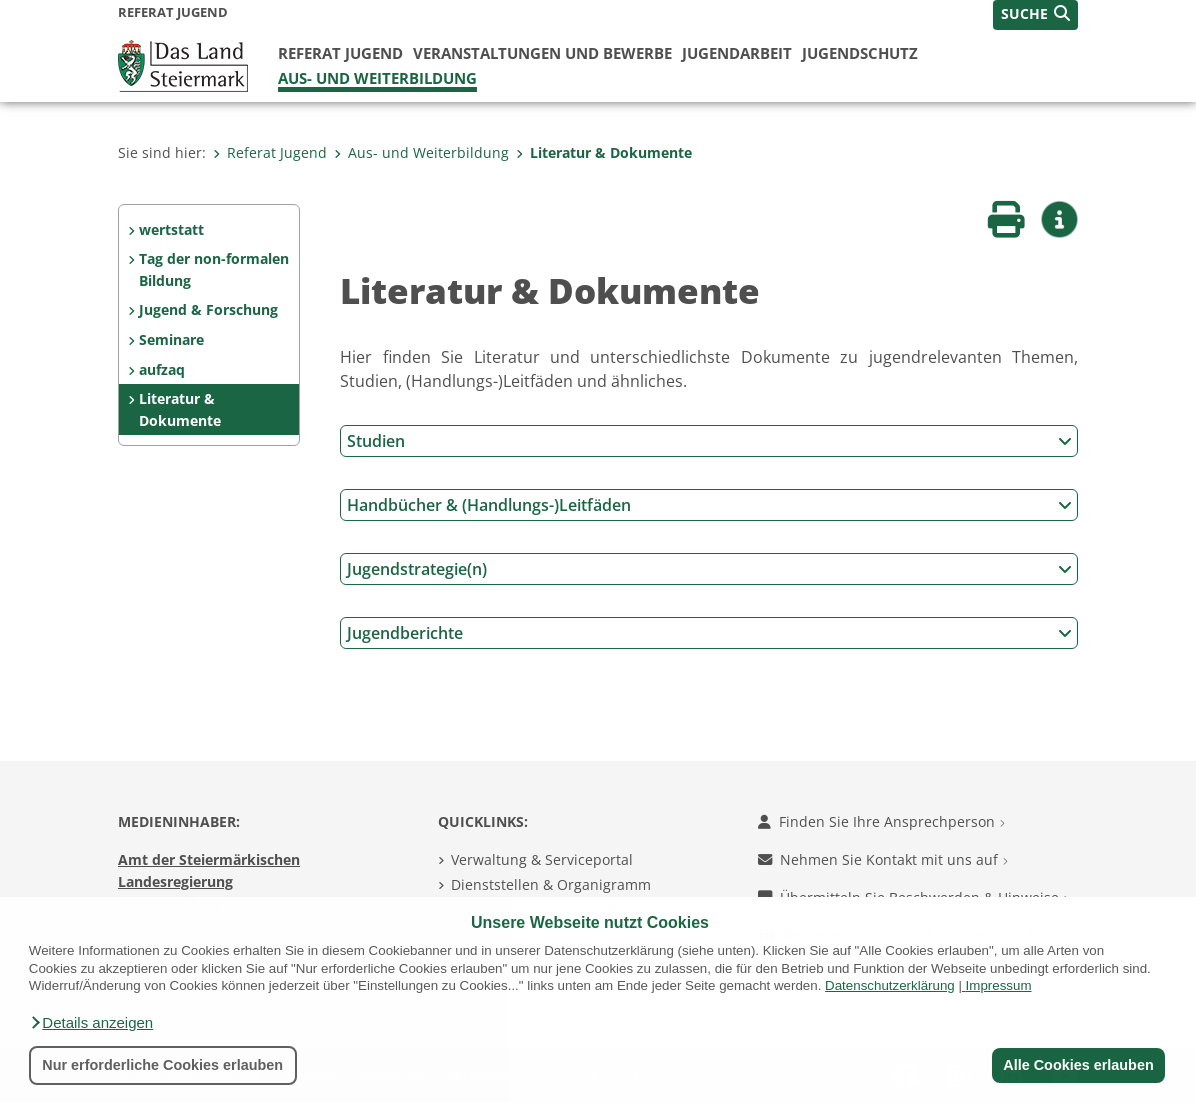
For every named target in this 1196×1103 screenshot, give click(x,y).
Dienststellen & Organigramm (551, 884)
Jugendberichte (709, 633)
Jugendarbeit (737, 53)
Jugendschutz (860, 53)
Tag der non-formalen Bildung (214, 269)
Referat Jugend (340, 53)
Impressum (999, 985)
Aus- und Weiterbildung (377, 78)
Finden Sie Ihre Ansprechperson (881, 821)
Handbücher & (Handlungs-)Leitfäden (709, 505)
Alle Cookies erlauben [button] (1078, 1065)
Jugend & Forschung (208, 309)
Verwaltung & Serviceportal (542, 859)
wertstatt (171, 229)
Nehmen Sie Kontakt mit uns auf (883, 859)
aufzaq (162, 369)
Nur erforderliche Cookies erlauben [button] (162, 1065)
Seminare (171, 339)
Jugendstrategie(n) (709, 569)
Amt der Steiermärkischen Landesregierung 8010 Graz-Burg (209, 881)
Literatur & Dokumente (604, 152)
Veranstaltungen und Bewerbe (542, 53)
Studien (709, 441)
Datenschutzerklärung (890, 985)
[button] (91, 1023)
